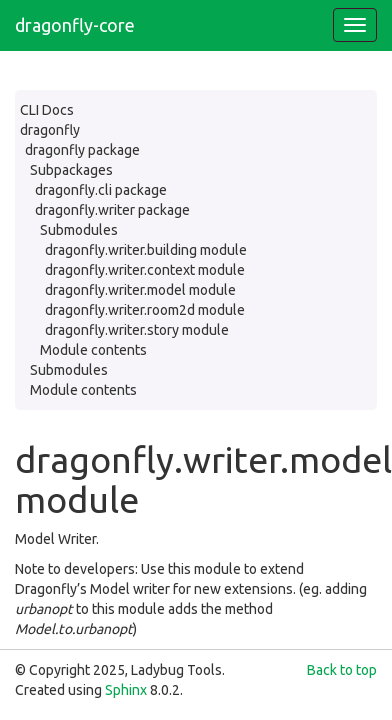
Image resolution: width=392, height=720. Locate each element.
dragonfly (50, 130)
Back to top (342, 670)
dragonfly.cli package (101, 190)
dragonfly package (82, 150)
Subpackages (71, 170)
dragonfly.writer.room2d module (145, 310)
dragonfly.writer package (112, 210)
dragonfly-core (75, 25)
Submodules (79, 230)
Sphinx (126, 690)
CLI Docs (47, 110)
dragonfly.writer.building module (146, 250)
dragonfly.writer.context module (145, 270)
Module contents (93, 350)
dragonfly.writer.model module (140, 290)
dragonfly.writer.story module (137, 330)
